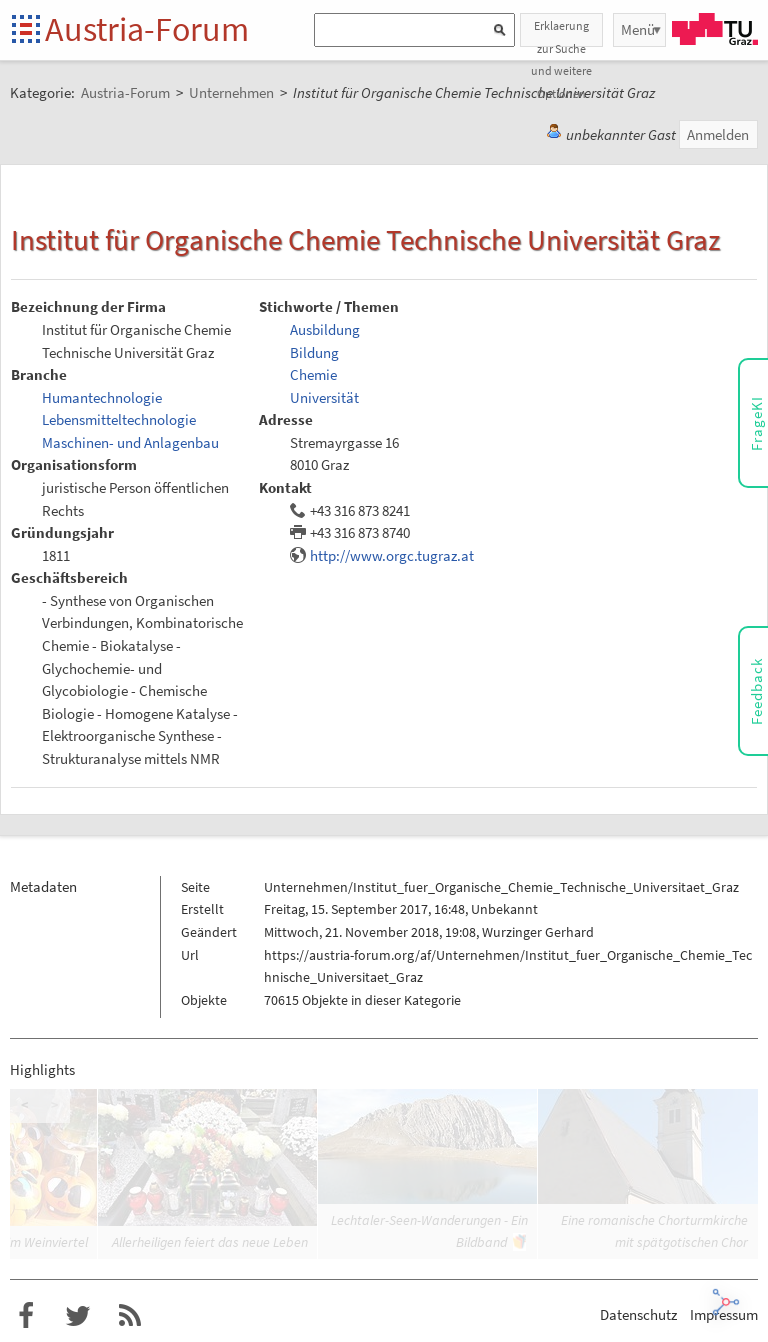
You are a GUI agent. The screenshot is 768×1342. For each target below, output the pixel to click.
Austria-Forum (147, 29)
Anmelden (718, 134)
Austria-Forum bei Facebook (26, 1316)
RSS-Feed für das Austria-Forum (130, 1316)
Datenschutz (638, 1314)
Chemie (313, 374)
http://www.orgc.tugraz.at (392, 555)
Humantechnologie (102, 397)
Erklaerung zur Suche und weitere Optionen (561, 32)
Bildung (314, 352)
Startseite (27, 30)
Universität (324, 397)
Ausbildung (325, 329)
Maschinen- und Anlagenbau (130, 442)
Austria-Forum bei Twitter (78, 1316)
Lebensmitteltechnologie (119, 419)
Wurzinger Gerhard (538, 932)
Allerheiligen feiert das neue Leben (210, 1242)
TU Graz (715, 29)
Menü (638, 29)
